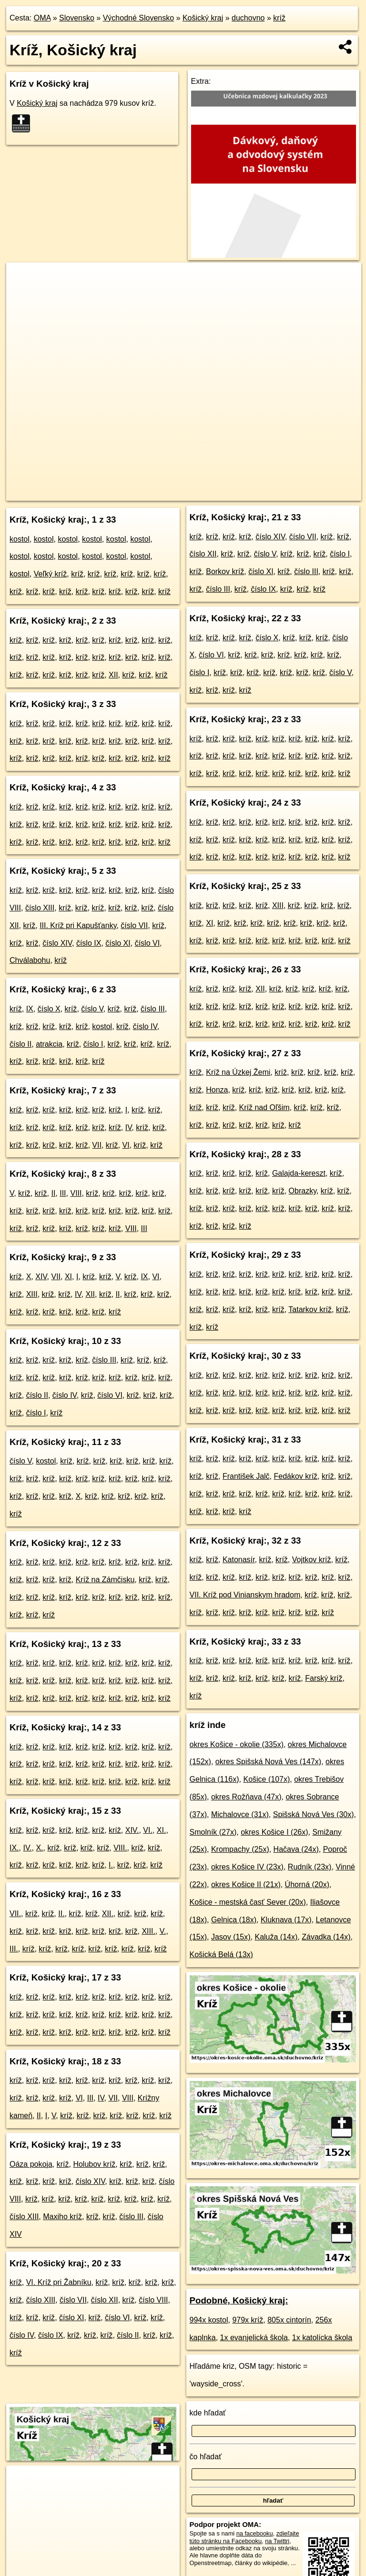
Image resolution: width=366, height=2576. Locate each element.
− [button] (23, 293)
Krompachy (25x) (240, 1849)
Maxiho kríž (62, 2216)
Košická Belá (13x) (221, 1954)
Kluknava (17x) (286, 1920)
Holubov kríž (94, 2164)
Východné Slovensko (138, 18)
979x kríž (247, 2320)
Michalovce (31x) (240, 1814)
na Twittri (277, 2541)
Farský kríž (323, 1678)
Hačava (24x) (296, 1849)
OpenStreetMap (176, 493)
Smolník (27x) (213, 1832)
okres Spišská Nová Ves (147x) (268, 1762)
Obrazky (302, 1191)
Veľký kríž (50, 574)
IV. (27, 1848)
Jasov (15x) (231, 1937)
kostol (20, 539)
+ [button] (23, 279)
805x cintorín (289, 2320)
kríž (279, 18)
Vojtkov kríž (311, 1560)
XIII (32, 1294)
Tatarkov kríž (310, 1309)
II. (61, 1913)
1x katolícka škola (322, 2338)
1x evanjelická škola (254, 2338)
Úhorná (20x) (307, 1884)
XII (113, 675)
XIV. (132, 1830)
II (53, 1193)
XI (68, 1277)
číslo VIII (153, 2300)
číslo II (20, 1044)
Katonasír (239, 1560)
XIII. (148, 1931)
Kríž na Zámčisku (105, 1580)
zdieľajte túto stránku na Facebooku (244, 2537)
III (63, 1193)
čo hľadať (206, 2457)
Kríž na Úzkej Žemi (238, 1072)
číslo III (153, 1009)
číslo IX (88, 943)
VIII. (120, 1848)
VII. (15, 1913)
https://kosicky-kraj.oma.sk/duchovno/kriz (308, 493)
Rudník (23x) (310, 1867)
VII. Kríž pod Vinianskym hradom (245, 1595)
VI (125, 1145)
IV (128, 1127)
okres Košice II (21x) (246, 1884)
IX (29, 1009)
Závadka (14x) (326, 1937)
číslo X (49, 1009)
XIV (41, 1277)
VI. (147, 1830)
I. (111, 1865)
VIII (75, 1193)
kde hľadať (208, 2413)
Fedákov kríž (295, 1476)
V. (163, 1931)
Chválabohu (30, 960)
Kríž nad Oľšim (264, 1107)
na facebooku (254, 2533)
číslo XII (104, 2300)
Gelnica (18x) (233, 1920)
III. (14, 1949)
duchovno (248, 18)
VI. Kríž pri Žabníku (59, 2282)
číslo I (93, 1044)
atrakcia (49, 1044)
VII (97, 1145)
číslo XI (117, 943)
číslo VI (147, 943)
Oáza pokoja (31, 2164)
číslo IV (145, 1026)
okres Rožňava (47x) (246, 1797)
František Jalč (246, 1476)
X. (39, 1848)
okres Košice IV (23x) (247, 1867)
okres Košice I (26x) (274, 1832)
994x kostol (209, 2320)
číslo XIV (57, 943)
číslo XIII (39, 908)
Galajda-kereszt (298, 1173)
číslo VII (134, 925)
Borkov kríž (225, 571)
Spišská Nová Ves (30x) (313, 1814)
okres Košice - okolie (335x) (237, 1744)
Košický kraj (203, 18)
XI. (161, 1830)
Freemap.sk (225, 493)
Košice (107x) (266, 1779)
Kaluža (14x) (275, 1937)
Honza (217, 1090)
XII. (107, 1913)
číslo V (92, 1009)
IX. (14, 1848)
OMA (42, 18)
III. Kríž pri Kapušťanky (78, 925)
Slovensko (76, 18)
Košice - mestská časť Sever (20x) (248, 1902)
